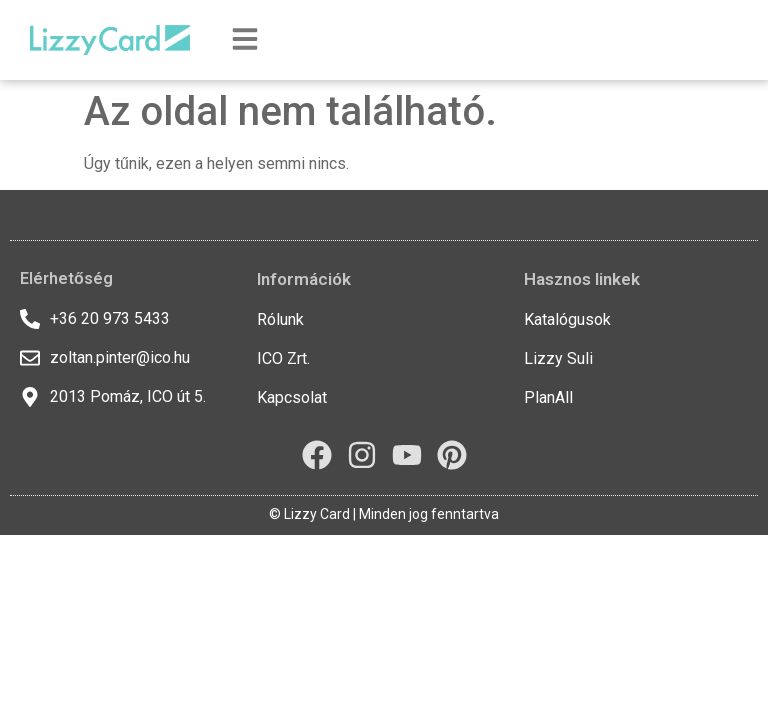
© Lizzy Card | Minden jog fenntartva (384, 514)
